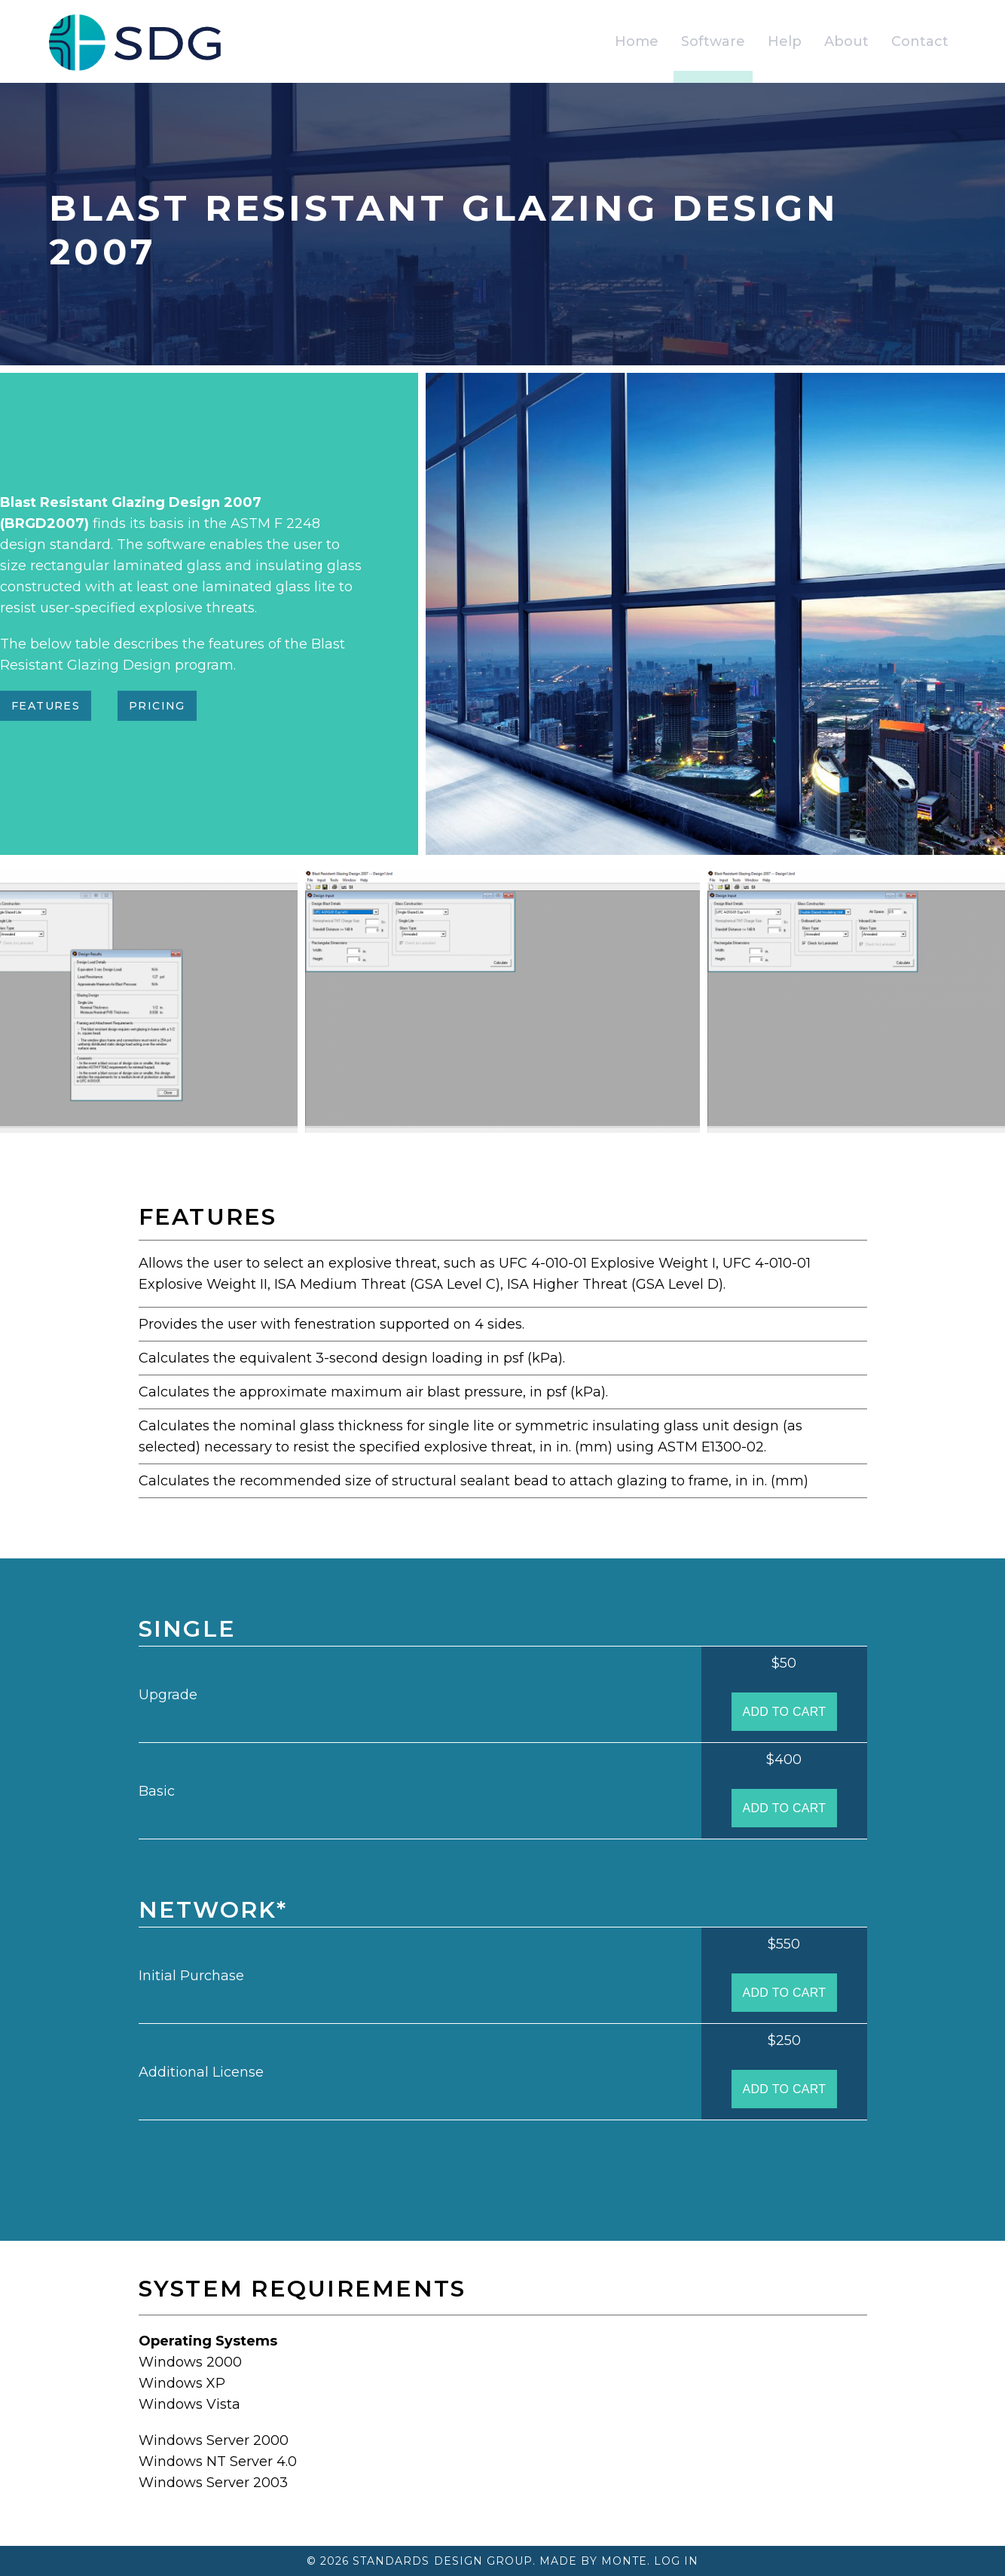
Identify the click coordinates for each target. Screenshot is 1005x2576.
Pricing (157, 706)
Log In (676, 2561)
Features (45, 706)
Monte (624, 2561)
